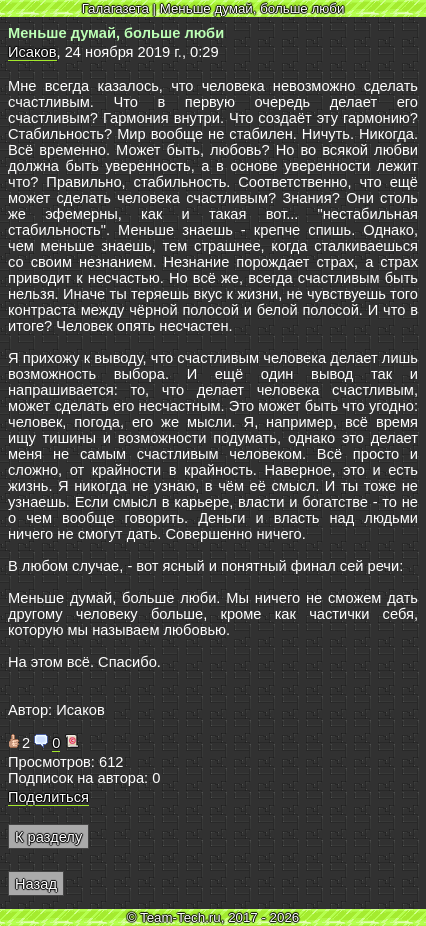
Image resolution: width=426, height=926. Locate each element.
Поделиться (48, 797)
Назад (36, 884)
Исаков (32, 52)
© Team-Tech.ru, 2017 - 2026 (213, 917)
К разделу (48, 837)
